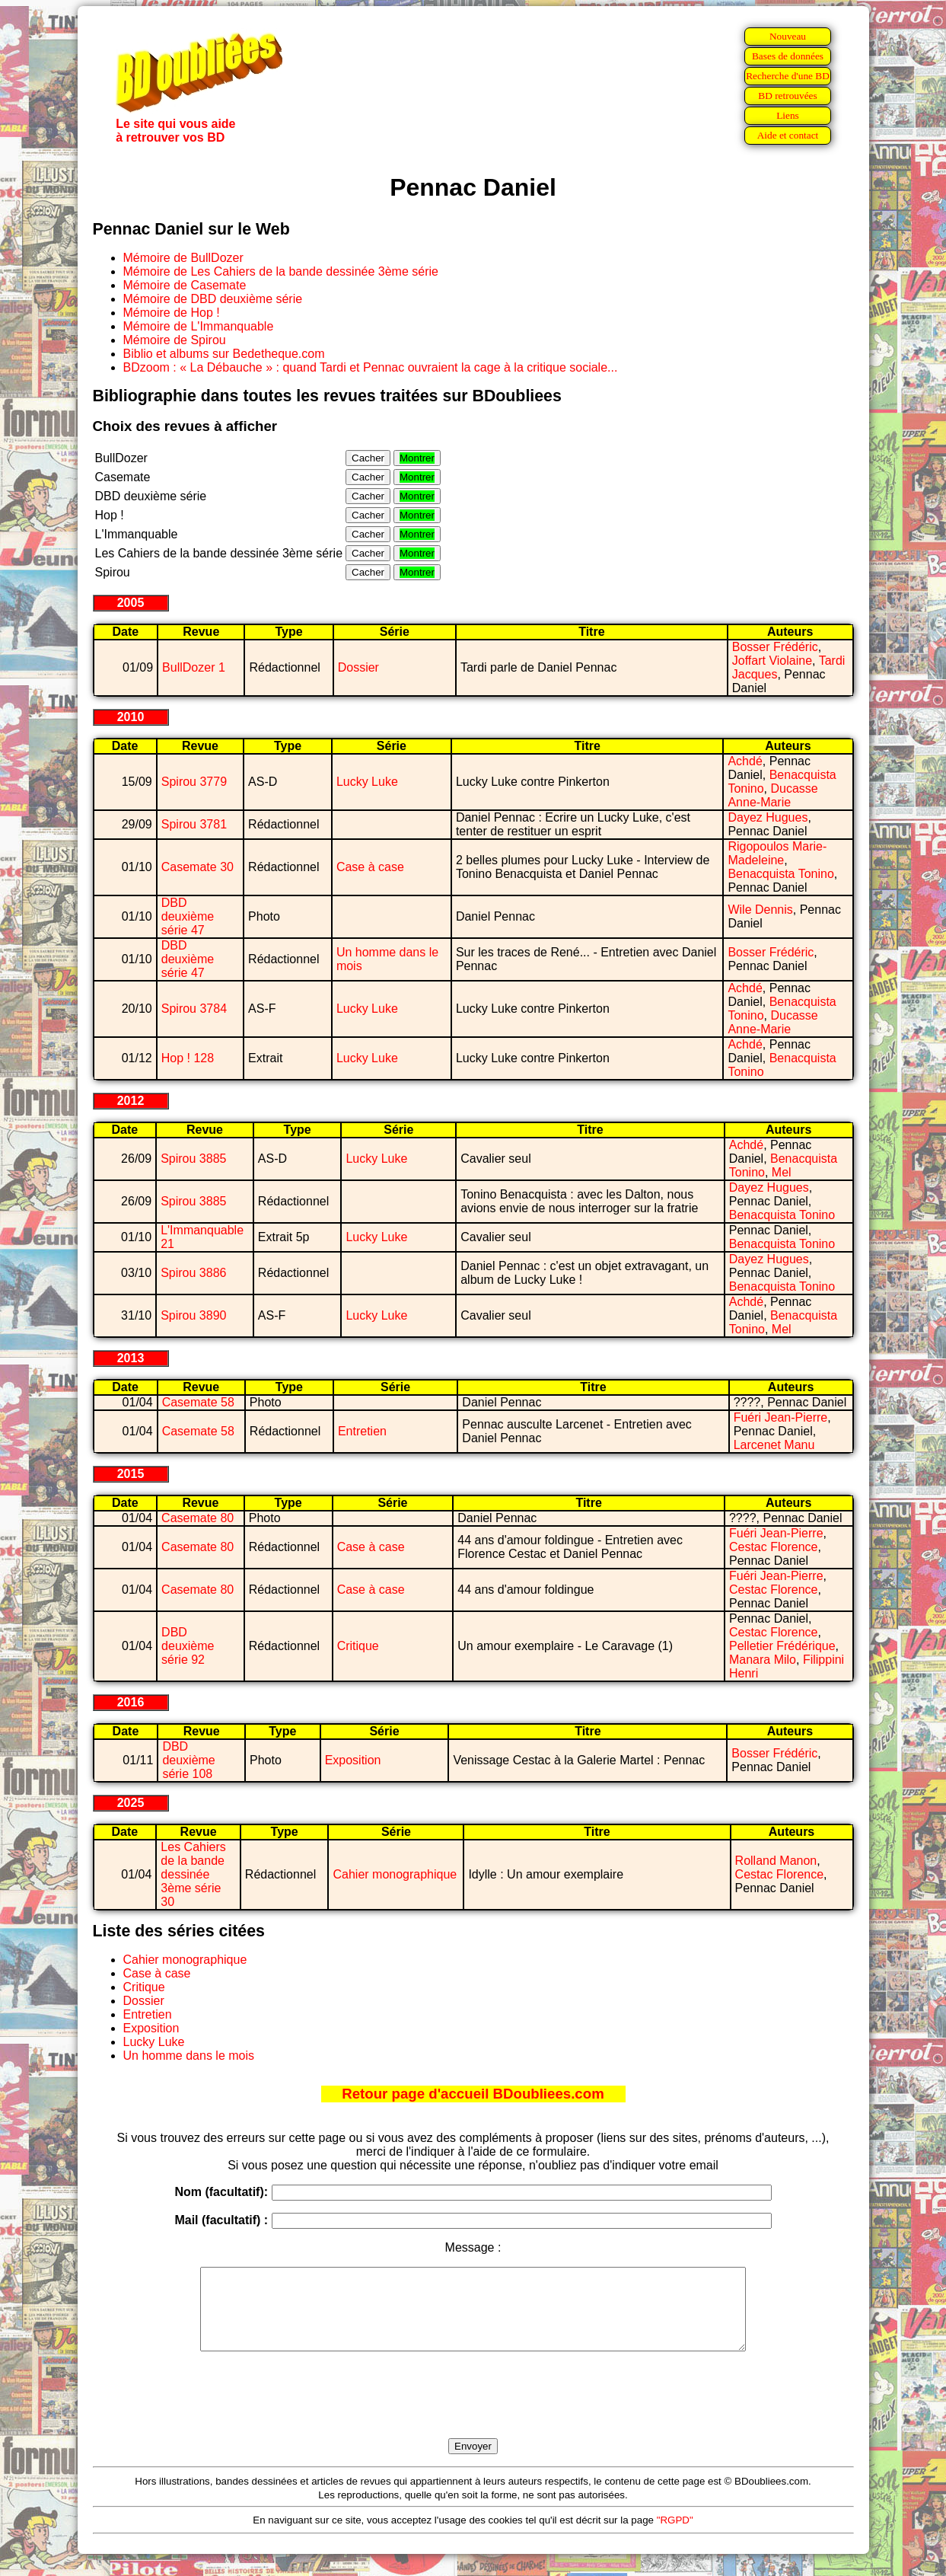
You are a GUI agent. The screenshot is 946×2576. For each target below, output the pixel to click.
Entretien (362, 1431)
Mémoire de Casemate (185, 285)
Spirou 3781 (194, 824)
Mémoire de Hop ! (171, 312)
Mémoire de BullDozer (183, 257)
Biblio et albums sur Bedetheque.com (224, 353)
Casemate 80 (197, 1517)
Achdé (745, 761)
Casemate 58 (198, 1402)
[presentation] (473, 2412)
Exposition (353, 1760)
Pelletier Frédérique (782, 1645)
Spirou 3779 (194, 781)
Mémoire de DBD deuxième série (213, 298)
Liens (787, 115)
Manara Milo (762, 1659)
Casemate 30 (197, 866)
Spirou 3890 (193, 1315)
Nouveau (787, 36)
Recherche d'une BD (788, 75)
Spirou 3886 (193, 1272)
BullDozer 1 (193, 667)
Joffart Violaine (772, 660)
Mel (782, 1172)
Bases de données (787, 56)
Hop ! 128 (187, 1058)
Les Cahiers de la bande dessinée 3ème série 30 (193, 1874)
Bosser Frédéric (775, 646)
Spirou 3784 (194, 1008)
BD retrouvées (787, 95)
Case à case (370, 866)
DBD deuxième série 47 (187, 916)
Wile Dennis (760, 909)
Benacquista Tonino (780, 873)
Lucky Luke (367, 781)
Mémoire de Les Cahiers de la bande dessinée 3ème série (280, 271)
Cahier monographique (395, 1874)
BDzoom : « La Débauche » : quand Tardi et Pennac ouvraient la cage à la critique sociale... (370, 367)
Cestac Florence (773, 1546)
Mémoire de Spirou (174, 340)
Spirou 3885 (193, 1158)
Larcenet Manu (774, 1444)
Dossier (358, 667)
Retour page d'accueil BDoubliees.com (473, 2094)
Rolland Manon (776, 1860)
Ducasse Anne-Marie (772, 795)
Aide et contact (788, 135)
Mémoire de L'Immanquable (198, 326)
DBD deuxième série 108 (188, 1760)
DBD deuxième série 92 (187, 1646)
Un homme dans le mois (189, 2055)
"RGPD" (675, 2536)
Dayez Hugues (767, 817)
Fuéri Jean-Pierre (781, 1417)
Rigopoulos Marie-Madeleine (777, 853)
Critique (358, 1645)
